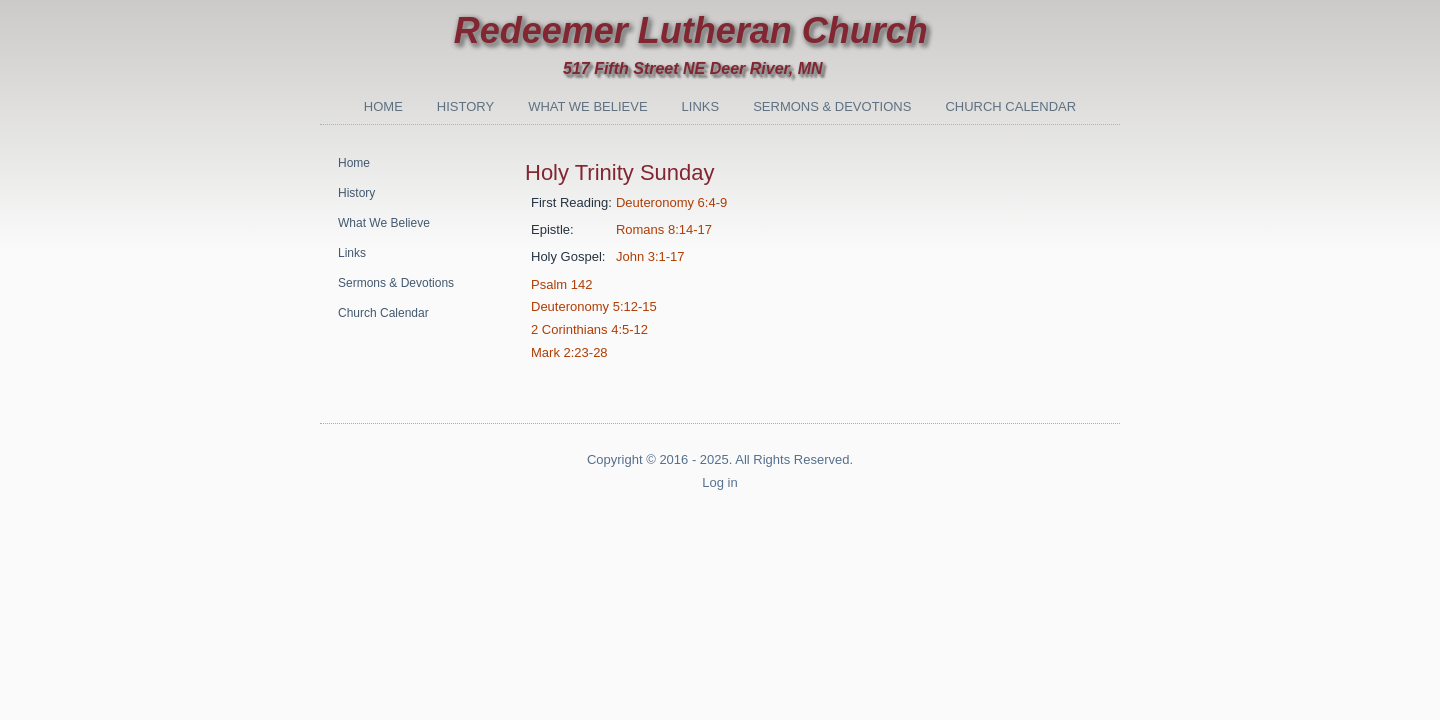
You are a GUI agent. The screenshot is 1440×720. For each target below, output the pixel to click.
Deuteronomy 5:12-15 (594, 306)
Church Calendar (1010, 106)
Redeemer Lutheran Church (691, 30)
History (465, 106)
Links (701, 106)
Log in (719, 482)
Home (383, 106)
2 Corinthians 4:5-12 (589, 329)
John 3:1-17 (650, 256)
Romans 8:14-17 (664, 229)
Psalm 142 (561, 284)
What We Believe (587, 106)
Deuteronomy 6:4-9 (671, 202)
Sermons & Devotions (832, 106)
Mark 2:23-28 (569, 352)
